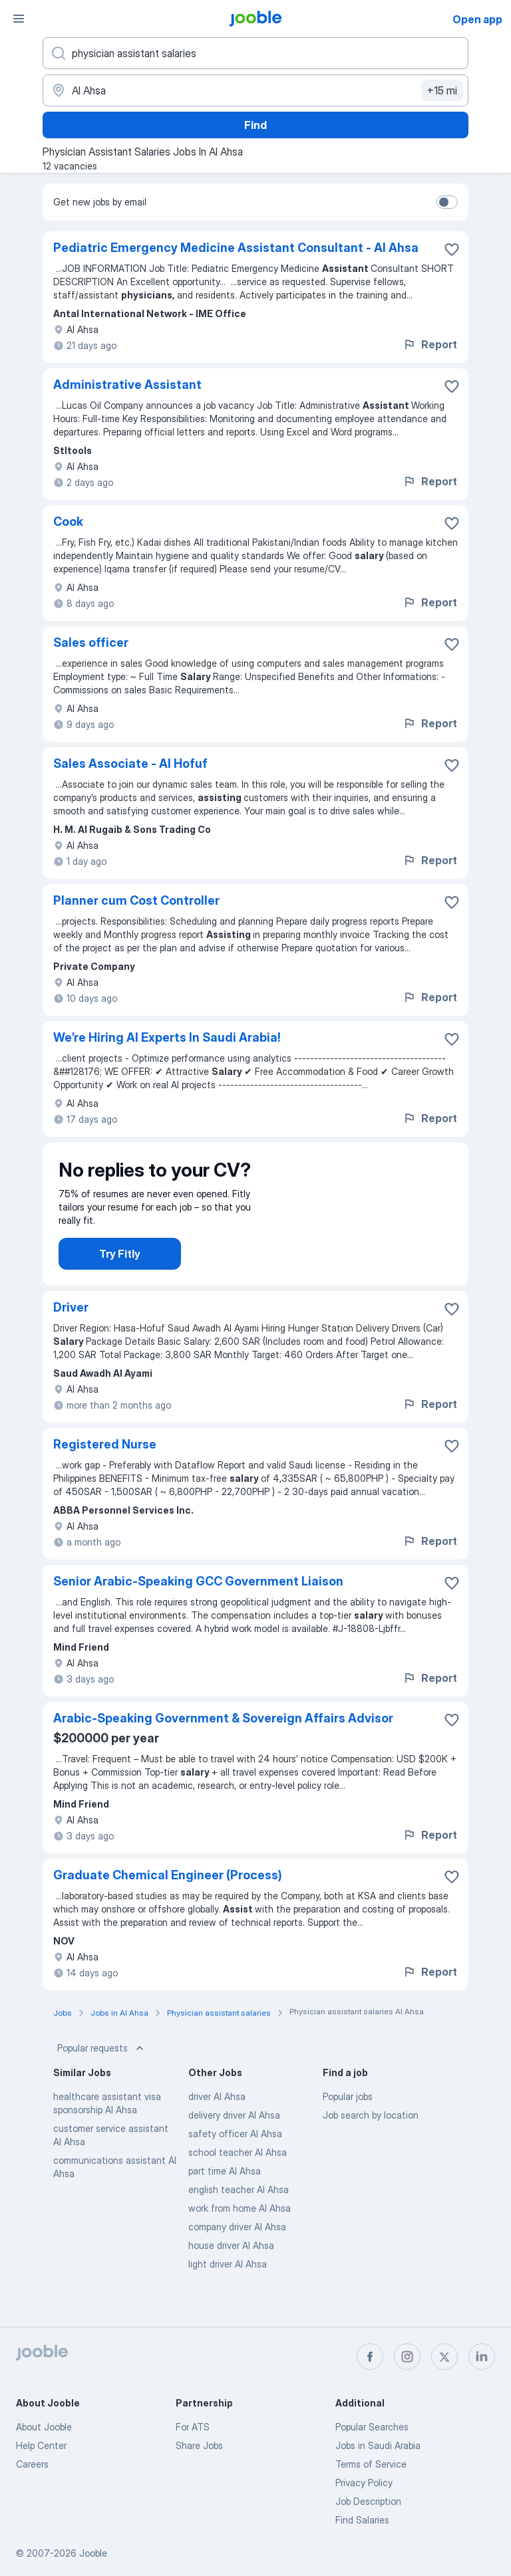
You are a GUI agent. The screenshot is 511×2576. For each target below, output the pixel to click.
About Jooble (44, 2426)
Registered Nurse (104, 1468)
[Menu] (18, 18)
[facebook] (370, 2356)
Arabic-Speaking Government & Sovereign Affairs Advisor (223, 1742)
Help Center (41, 2445)
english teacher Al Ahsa (238, 2213)
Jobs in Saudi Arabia (378, 2445)
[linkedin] (481, 2356)
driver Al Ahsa (217, 2120)
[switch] (447, 202)
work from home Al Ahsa (239, 2232)
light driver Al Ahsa (227, 2287)
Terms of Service (371, 2464)
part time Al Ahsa (224, 2194)
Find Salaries (362, 2519)
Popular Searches (372, 2426)
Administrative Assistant (127, 385)
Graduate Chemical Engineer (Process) (167, 1899)
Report (430, 344)
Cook (68, 521)
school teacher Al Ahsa (237, 2176)
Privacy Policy (364, 2482)
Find (255, 125)
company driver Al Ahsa (237, 2250)
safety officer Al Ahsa (235, 2157)
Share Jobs (199, 2445)
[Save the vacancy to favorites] (451, 249)
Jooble (93, 2553)
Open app (477, 19)
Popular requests (101, 2072)
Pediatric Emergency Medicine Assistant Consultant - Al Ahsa (236, 248)
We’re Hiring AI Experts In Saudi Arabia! (167, 1037)
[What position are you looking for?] (255, 53)
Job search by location (371, 2139)
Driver (70, 1331)
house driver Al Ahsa (231, 2269)
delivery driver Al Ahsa (234, 2139)
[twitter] (444, 2356)
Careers (32, 2464)
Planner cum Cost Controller (136, 900)
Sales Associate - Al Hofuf (130, 763)
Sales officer (90, 642)
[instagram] (407, 2356)
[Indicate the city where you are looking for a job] (255, 90)
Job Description (368, 2501)
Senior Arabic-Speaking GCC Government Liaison (198, 1605)
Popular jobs (348, 2120)
